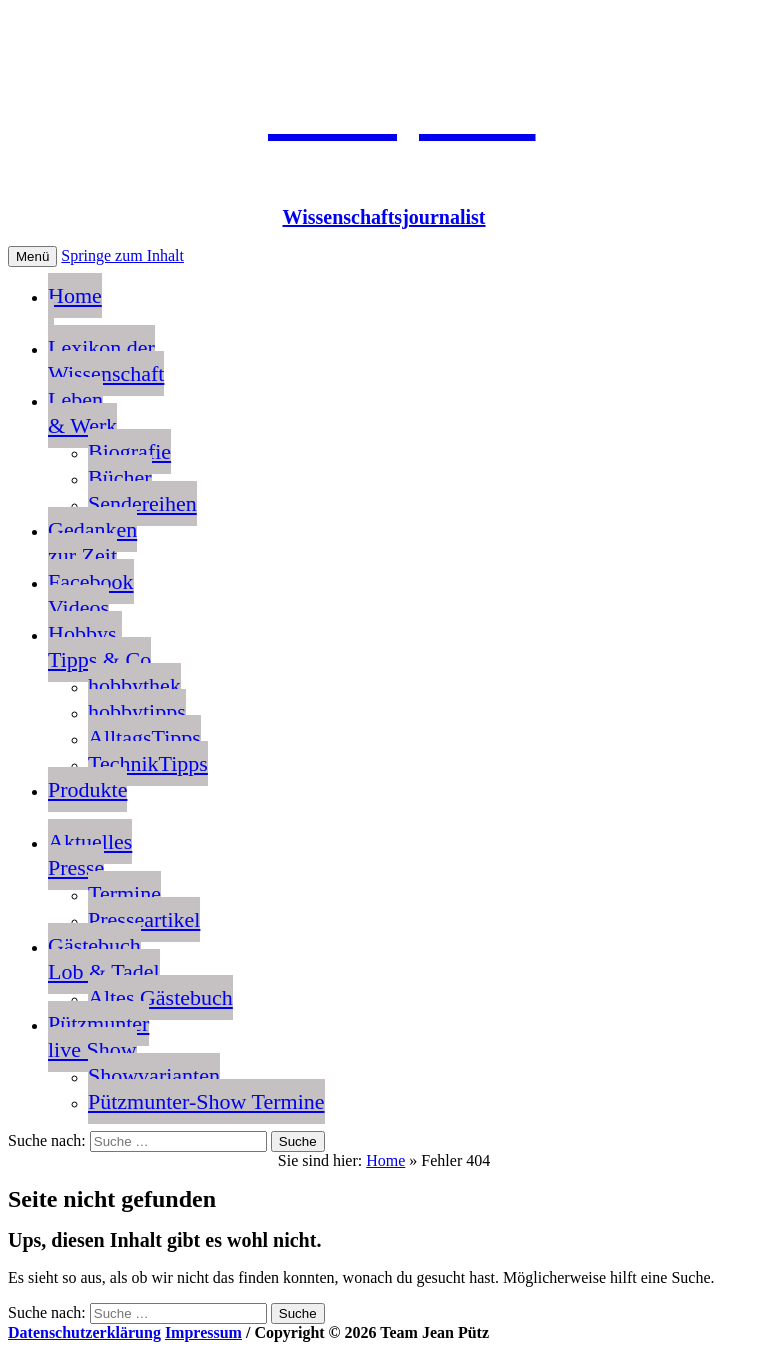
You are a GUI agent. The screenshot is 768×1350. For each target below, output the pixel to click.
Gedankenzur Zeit (92, 542)
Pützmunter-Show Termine (206, 1101)
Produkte (87, 789)
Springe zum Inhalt (122, 255)
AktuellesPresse (90, 854)
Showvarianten (154, 1075)
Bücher (120, 477)
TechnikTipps (148, 763)
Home (75, 308)
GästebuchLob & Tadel (104, 958)
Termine (124, 893)
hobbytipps (137, 711)
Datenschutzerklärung (84, 1332)
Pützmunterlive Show (98, 1036)
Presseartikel (144, 919)
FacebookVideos (91, 594)
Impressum (203, 1332)
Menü (32, 256)
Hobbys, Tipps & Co (99, 646)
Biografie (129, 451)
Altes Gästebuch (160, 997)
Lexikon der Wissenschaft (106, 360)
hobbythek (134, 685)
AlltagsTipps (144, 737)
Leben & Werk (82, 412)
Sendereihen (142, 503)
